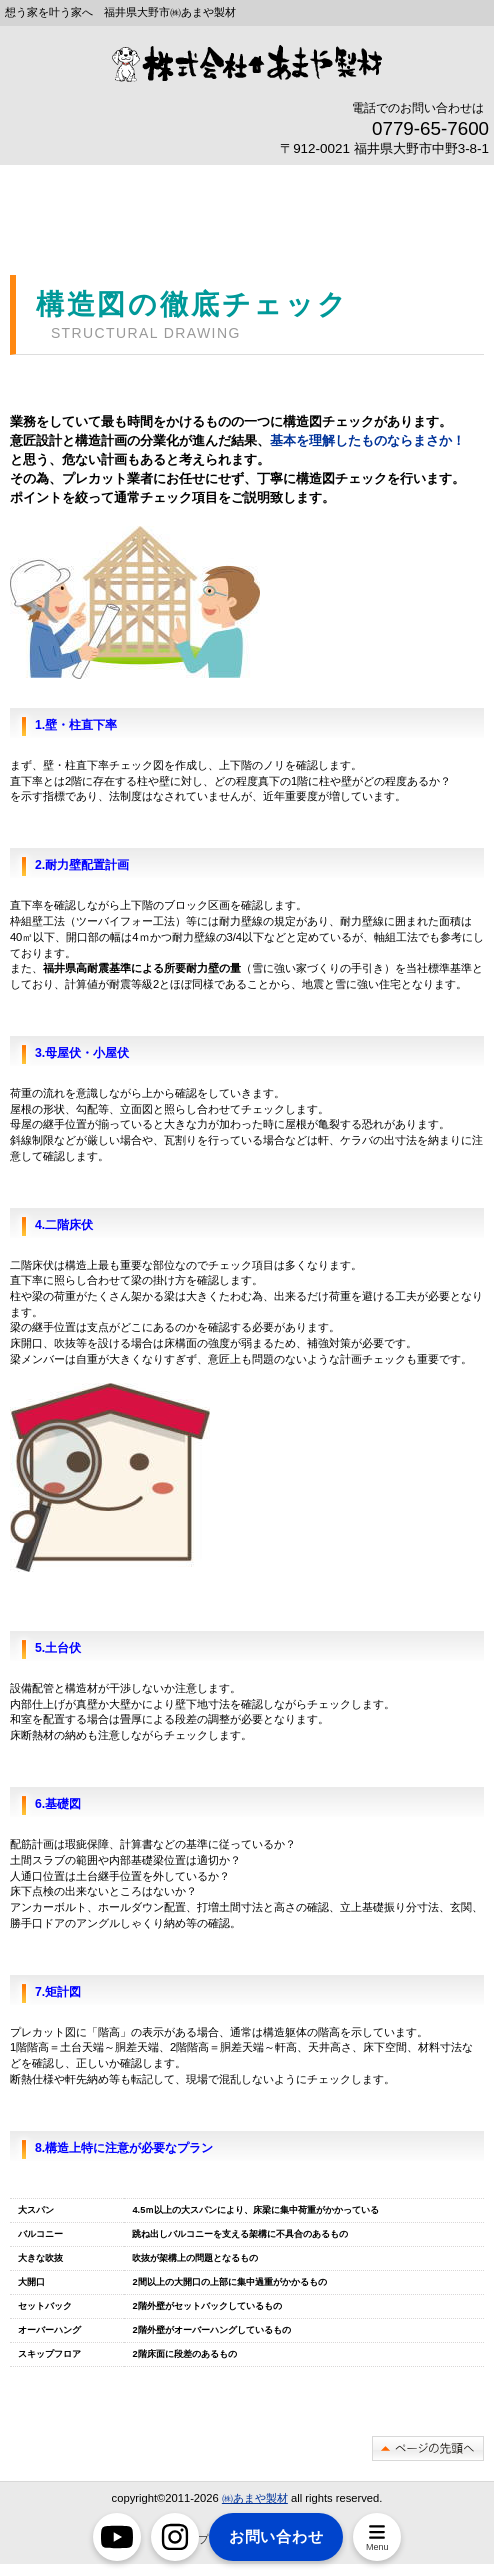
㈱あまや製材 (255, 2498)
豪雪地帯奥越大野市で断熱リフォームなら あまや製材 (247, 63)
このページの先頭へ (428, 2448)
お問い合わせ (276, 2536)
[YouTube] (117, 2537)
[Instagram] (175, 2537)
